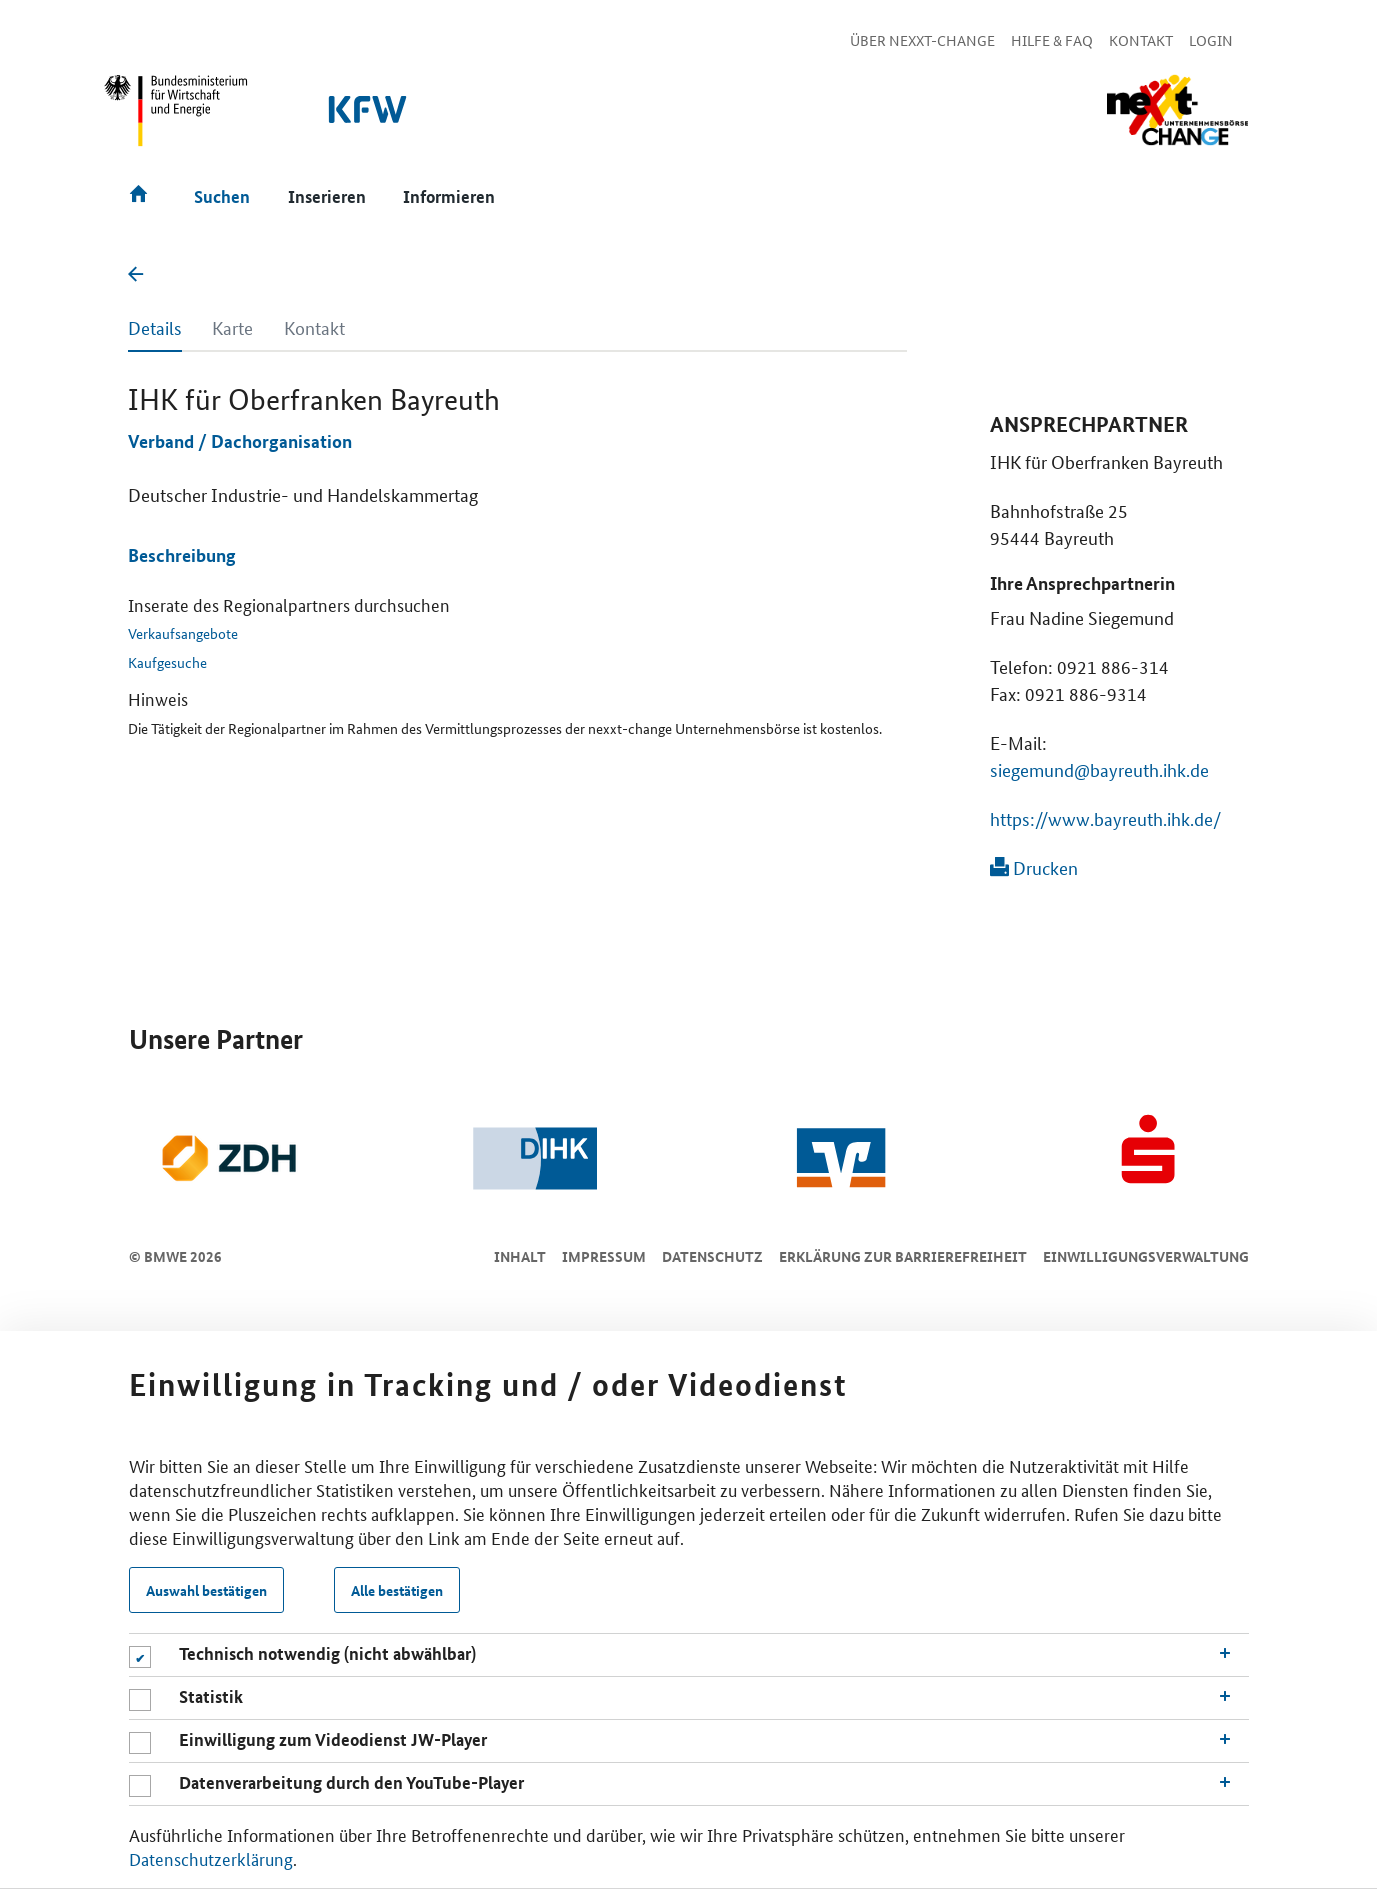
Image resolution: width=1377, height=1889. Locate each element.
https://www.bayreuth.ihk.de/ (1105, 818)
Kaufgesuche (167, 662)
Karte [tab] (232, 327)
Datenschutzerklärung (211, 1858)
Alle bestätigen (397, 1590)
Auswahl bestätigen (206, 1590)
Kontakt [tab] (314, 327)
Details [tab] (155, 327)
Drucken (1034, 867)
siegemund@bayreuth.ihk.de (1099, 769)
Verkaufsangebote (183, 633)
